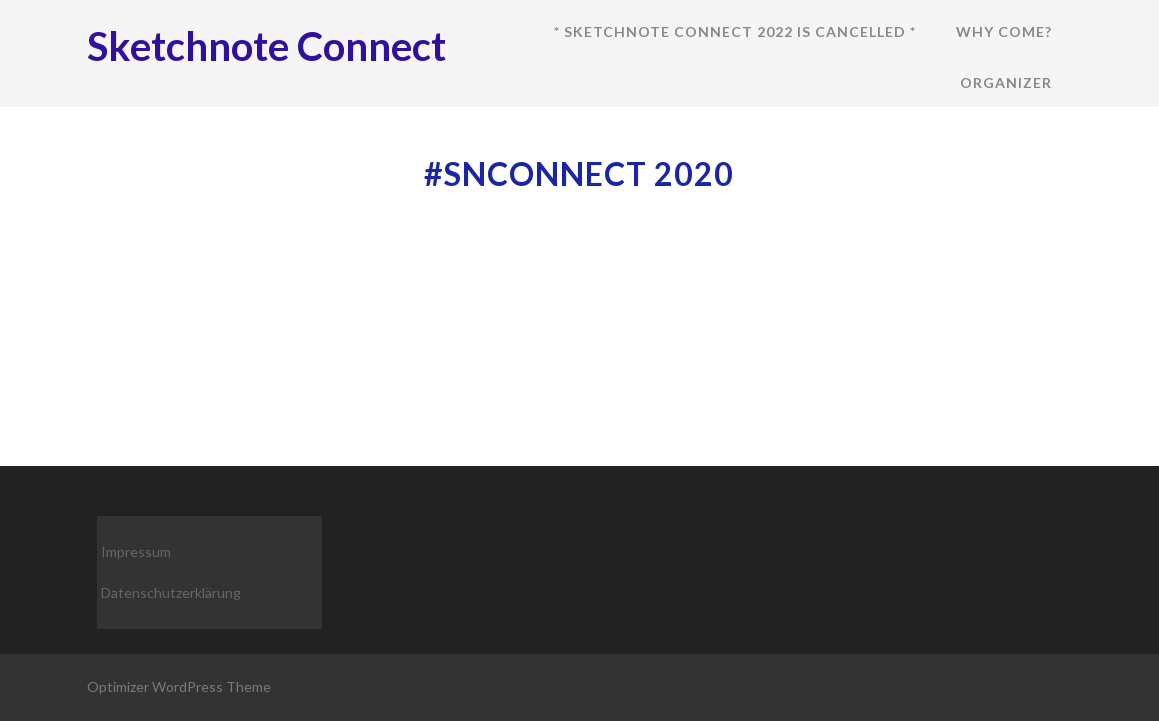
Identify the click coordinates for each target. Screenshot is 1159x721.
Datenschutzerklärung (171, 592)
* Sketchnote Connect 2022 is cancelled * (735, 31)
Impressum (136, 551)
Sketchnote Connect (266, 46)
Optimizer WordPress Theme (179, 686)
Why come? (1004, 31)
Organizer (1006, 82)
